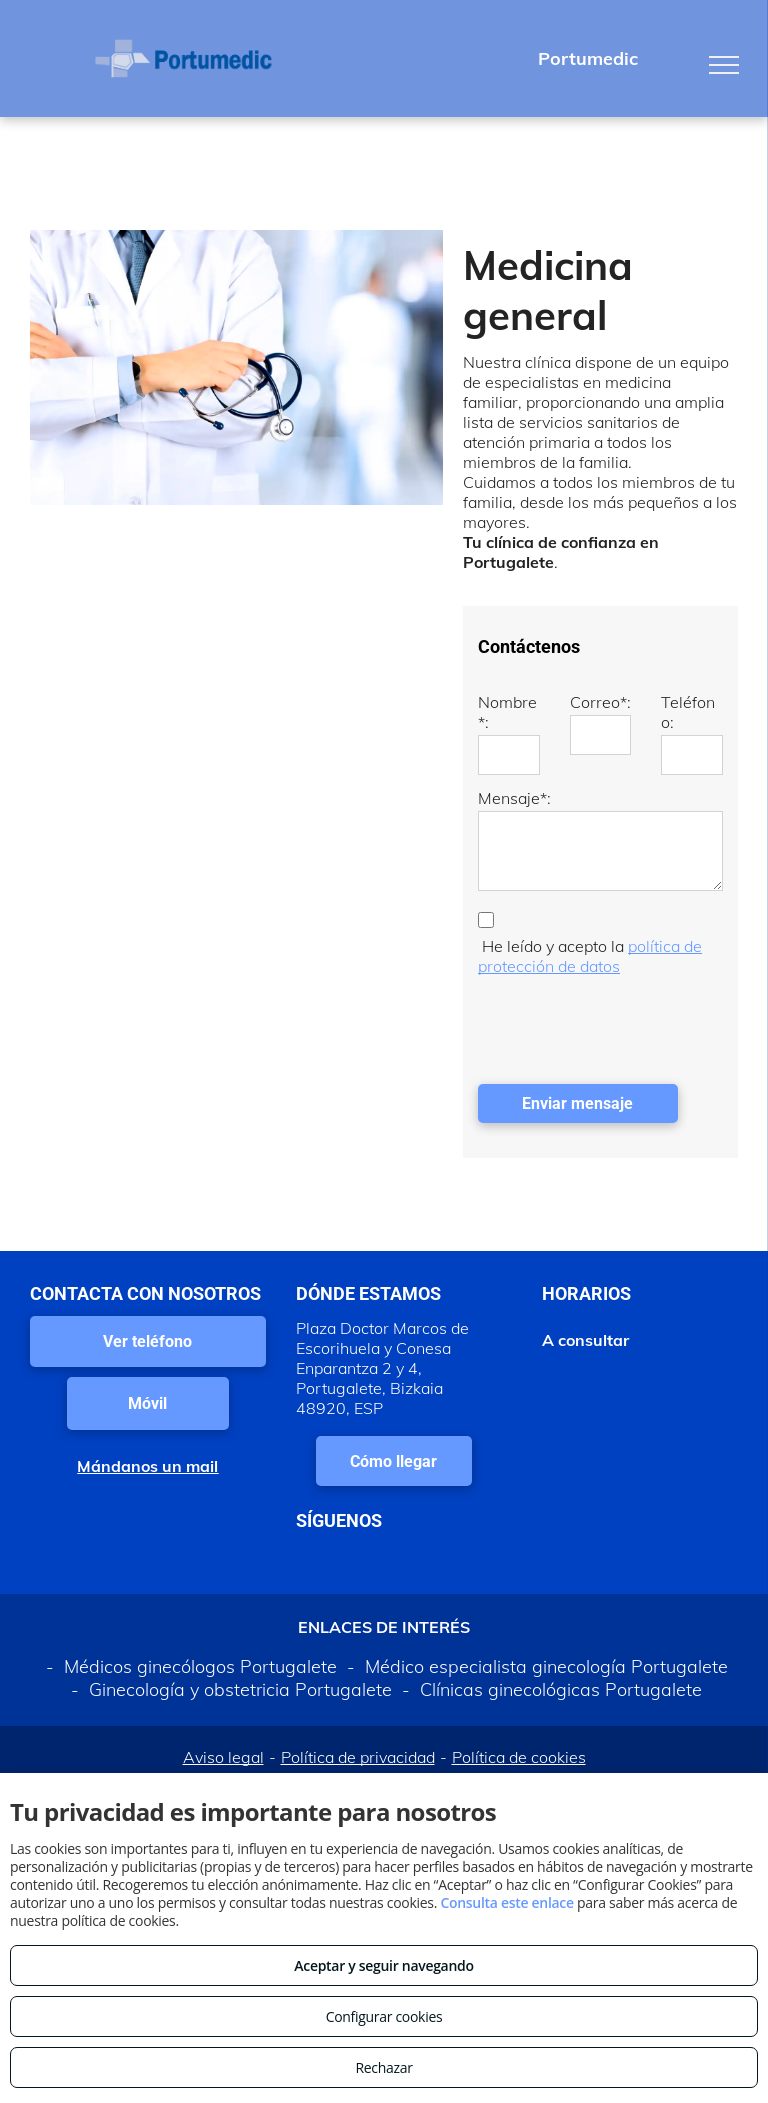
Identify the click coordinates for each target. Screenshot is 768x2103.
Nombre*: (507, 712)
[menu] (724, 65)
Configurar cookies (384, 2016)
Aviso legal (223, 1757)
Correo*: (600, 702)
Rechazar (383, 2067)
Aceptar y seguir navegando (383, 1965)
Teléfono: (688, 712)
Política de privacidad (358, 1757)
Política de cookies (519, 1757)
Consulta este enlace (506, 1902)
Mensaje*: (514, 798)
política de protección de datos (590, 956)
